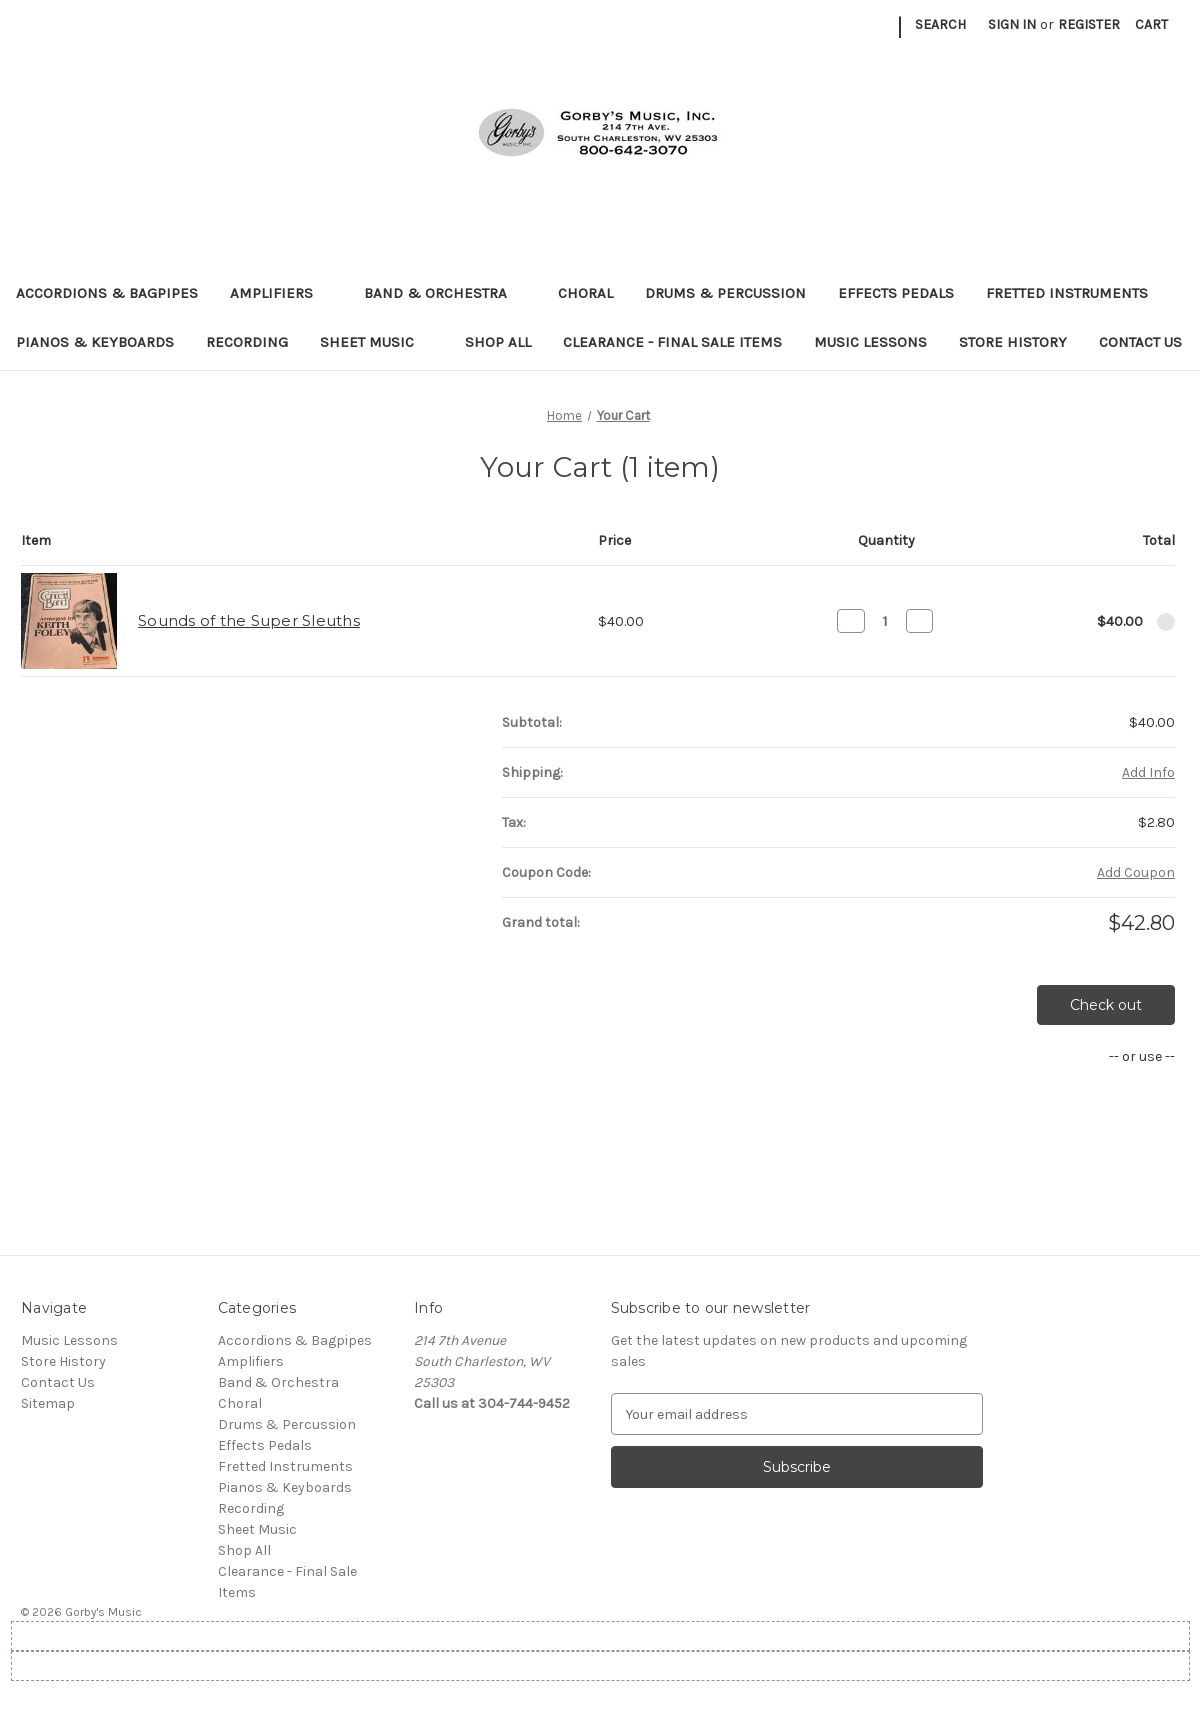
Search (940, 24)
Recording (247, 342)
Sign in (1012, 24)
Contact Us (1140, 342)
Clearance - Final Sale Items (672, 342)
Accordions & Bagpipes (107, 293)
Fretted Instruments (1076, 293)
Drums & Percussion (725, 293)
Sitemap (48, 1403)
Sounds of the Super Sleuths (249, 620)
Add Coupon (1136, 872)
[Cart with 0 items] (1151, 24)
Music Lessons (870, 342)
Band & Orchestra (445, 293)
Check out (1106, 1005)
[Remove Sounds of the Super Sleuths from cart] (1166, 622)
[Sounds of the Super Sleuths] (885, 621)
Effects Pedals (896, 293)
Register (1089, 24)
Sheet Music (376, 342)
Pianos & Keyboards (95, 342)
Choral (585, 293)
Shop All (498, 342)
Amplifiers (281, 293)
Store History (1013, 342)
